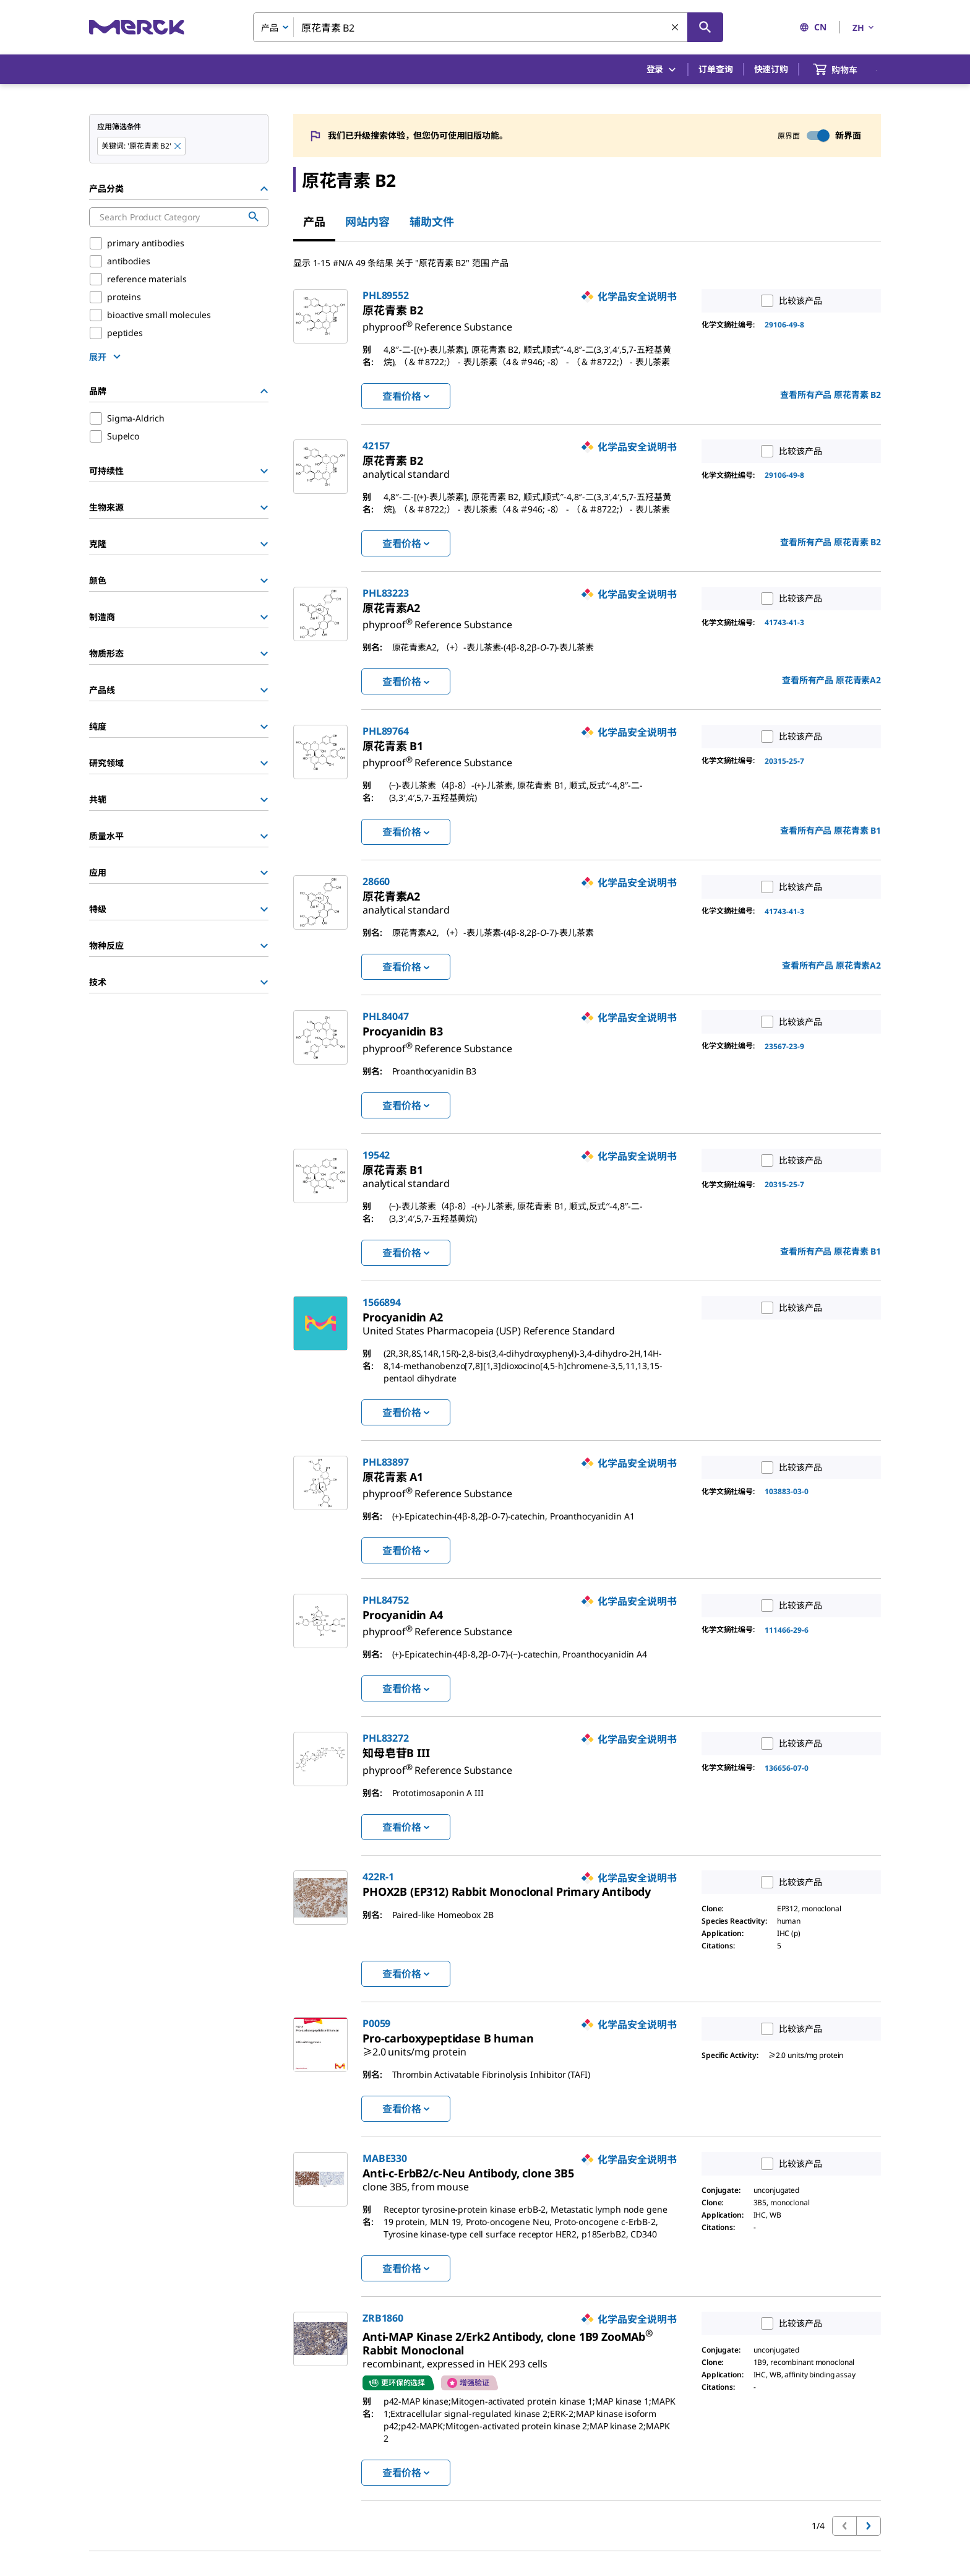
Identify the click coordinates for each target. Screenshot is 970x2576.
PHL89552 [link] (386, 295)
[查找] (705, 27)
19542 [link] (376, 1155)
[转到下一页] (868, 2526)
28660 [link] (376, 881)
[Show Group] (264, 471)
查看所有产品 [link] (830, 394)
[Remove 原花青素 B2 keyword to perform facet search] (178, 147)
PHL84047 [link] (386, 1016)
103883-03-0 (787, 1491)
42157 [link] (376, 445)
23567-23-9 (784, 1046)
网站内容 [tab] (367, 221)
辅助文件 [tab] (432, 221)
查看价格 (405, 396)
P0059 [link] (376, 2023)
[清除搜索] (675, 28)
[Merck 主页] (136, 27)
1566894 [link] (382, 1302)
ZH (864, 27)
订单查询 (715, 69)
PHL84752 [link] (386, 1600)
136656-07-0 (787, 1768)
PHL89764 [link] (386, 731)
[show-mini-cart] (846, 69)
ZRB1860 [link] (383, 2318)
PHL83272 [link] (386, 1738)
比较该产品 (788, 301)
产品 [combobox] (269, 27)
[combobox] (488, 27)
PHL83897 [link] (386, 1462)
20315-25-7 (784, 761)
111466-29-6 (787, 1630)
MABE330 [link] (385, 2158)
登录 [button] (662, 69)
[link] (437, 322)
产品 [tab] (314, 221)
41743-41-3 (784, 622)
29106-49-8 (784, 324)
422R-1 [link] (378, 1876)
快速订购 (771, 69)
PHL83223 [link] (386, 593)
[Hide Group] (264, 188)
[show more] (106, 356)
